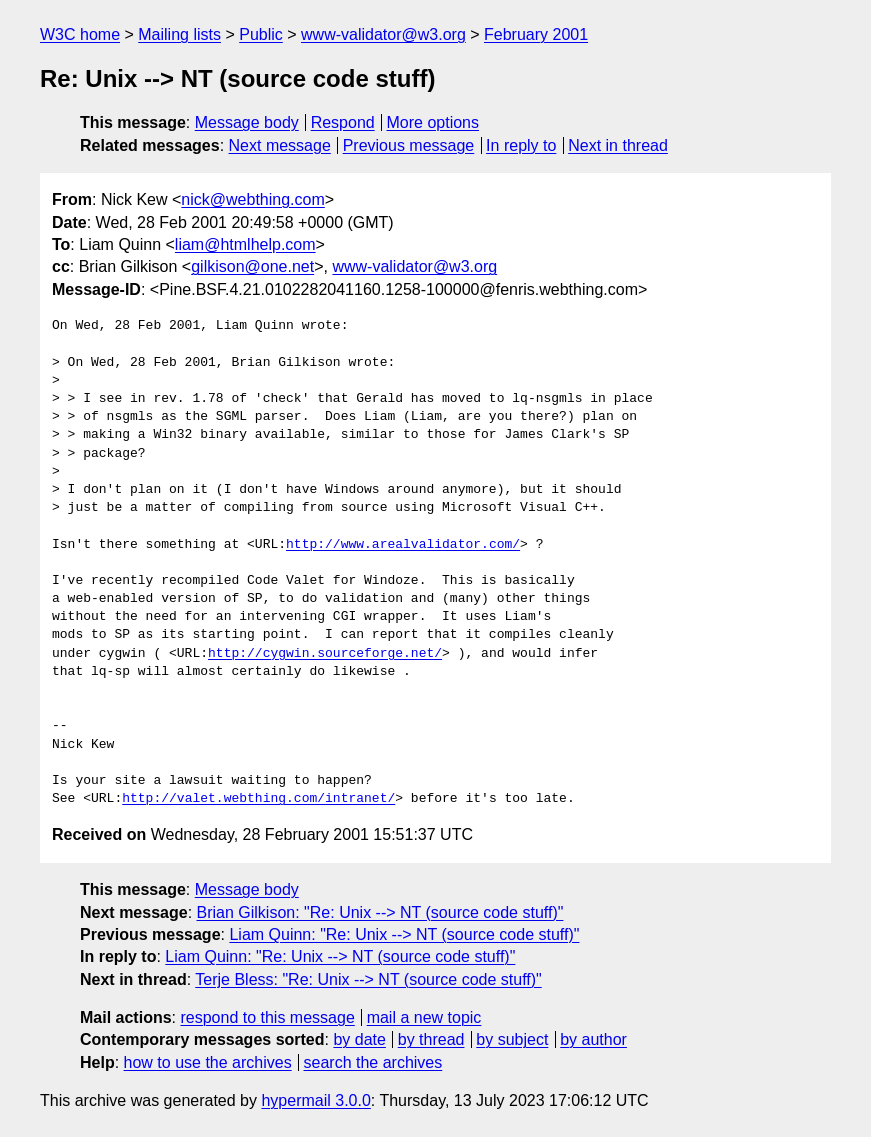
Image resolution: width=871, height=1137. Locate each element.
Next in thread (618, 145)
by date (359, 1039)
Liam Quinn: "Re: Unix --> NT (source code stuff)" (404, 934)
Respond (343, 122)
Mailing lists (179, 34)
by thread (431, 1039)
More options (433, 122)
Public (261, 34)
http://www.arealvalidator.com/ (403, 545)
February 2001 (536, 34)
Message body (247, 122)
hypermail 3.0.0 (315, 1100)
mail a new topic (424, 1017)
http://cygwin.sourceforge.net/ (325, 654)
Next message (280, 145)
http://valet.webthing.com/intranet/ (258, 799)
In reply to (521, 145)
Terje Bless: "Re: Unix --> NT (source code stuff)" (368, 979)
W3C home (80, 34)
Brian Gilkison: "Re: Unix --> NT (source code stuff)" (380, 912)
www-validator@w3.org (383, 34)
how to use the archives (208, 1062)
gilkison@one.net (252, 266)
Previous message (409, 145)
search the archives (373, 1062)
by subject (512, 1039)
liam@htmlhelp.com (245, 244)
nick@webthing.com (252, 199)
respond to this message (267, 1017)
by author (593, 1039)
